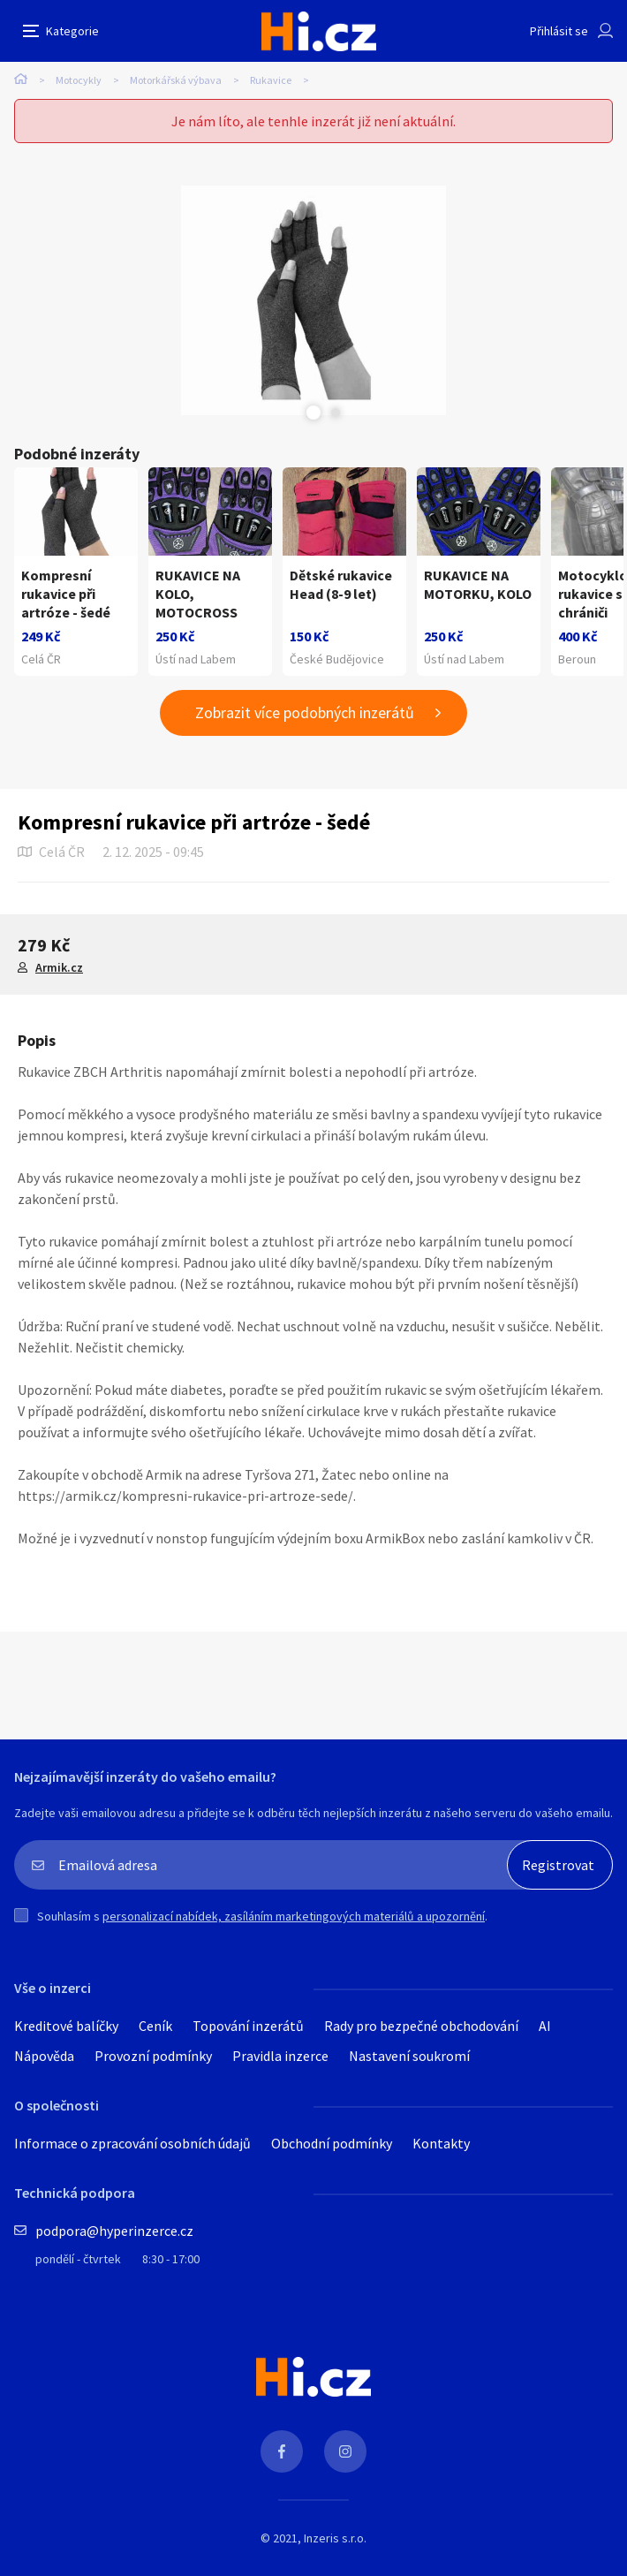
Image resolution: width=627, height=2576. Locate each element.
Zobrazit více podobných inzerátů (304, 712)
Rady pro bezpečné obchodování (421, 2025)
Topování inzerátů (248, 2025)
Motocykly (79, 80)
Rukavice (270, 80)
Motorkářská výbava (176, 80)
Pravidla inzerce (280, 2056)
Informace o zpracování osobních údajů (132, 2143)
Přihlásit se (559, 31)
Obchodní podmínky (331, 2143)
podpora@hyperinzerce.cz (114, 2230)
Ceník (155, 2025)
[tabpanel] (313, 300)
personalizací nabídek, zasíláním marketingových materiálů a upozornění (293, 1916)
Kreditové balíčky (66, 2025)
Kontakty (441, 2143)
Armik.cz (59, 967)
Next (335, 412)
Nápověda (44, 2056)
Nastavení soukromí (409, 2056)
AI (545, 2025)
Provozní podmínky (153, 2056)
